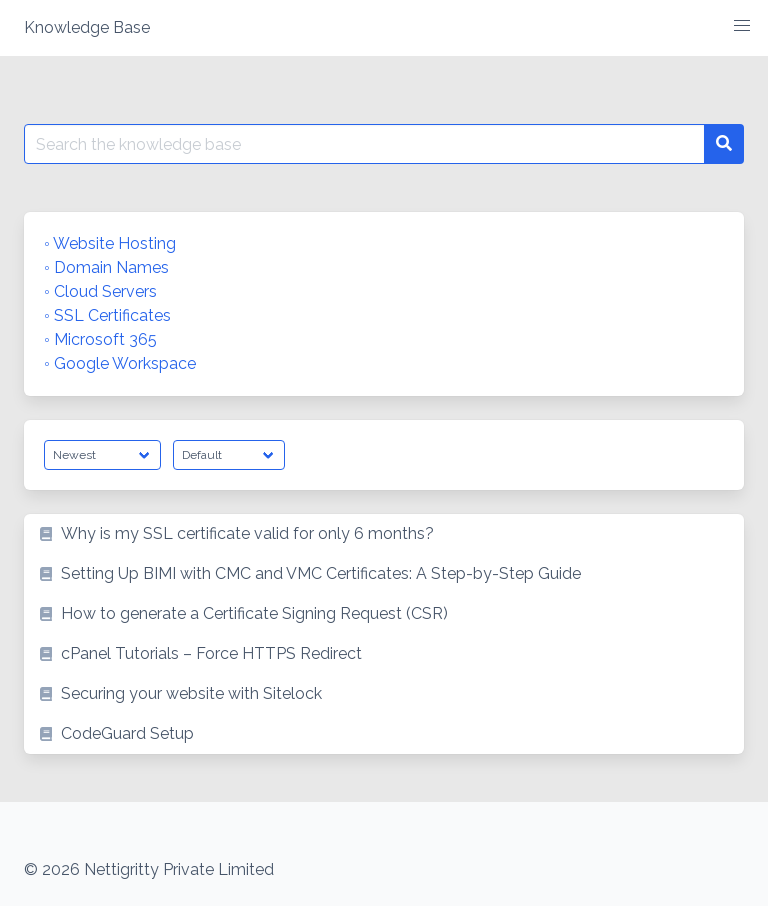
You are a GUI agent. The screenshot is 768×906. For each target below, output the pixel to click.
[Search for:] (364, 144)
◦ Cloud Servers (100, 291)
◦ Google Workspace (120, 363)
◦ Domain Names (106, 267)
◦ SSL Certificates (107, 315)
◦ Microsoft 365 (100, 339)
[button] (742, 26)
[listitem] (384, 534)
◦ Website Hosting (110, 243)
